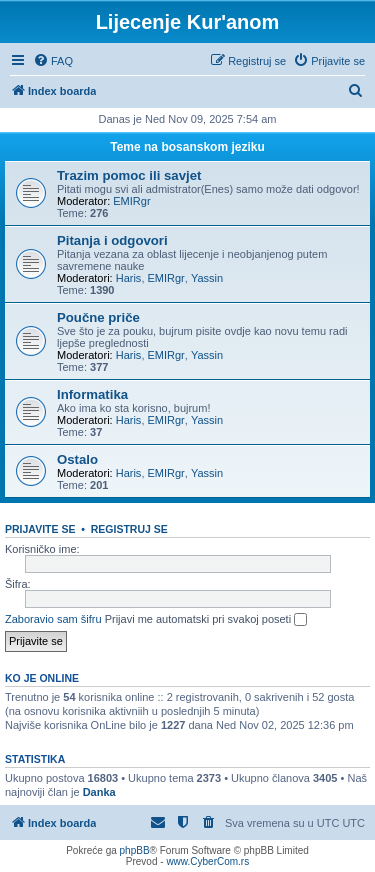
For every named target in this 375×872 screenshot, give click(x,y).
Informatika (92, 394)
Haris (129, 278)
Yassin (207, 278)
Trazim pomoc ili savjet (129, 175)
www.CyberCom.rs (207, 861)
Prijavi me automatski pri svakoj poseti (206, 620)
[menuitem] (53, 61)
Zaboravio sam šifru (53, 619)
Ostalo (77, 459)
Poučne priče (98, 317)
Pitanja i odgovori (112, 240)
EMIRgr (131, 201)
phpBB (135, 850)
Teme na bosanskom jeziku (187, 147)
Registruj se (129, 529)
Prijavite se (40, 529)
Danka (99, 792)
